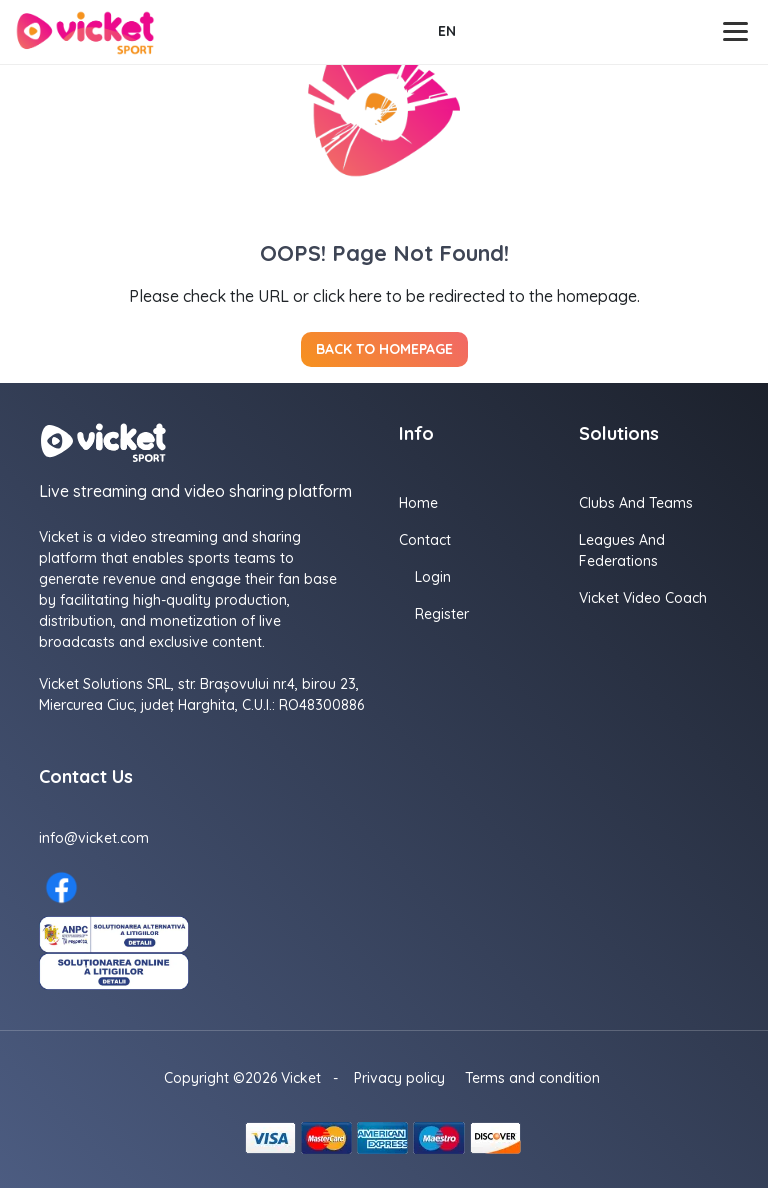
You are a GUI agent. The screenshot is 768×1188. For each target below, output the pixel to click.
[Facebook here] (61, 887)
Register (442, 614)
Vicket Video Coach (643, 598)
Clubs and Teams (636, 503)
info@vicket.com (94, 838)
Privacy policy (399, 1078)
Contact (425, 540)
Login (433, 577)
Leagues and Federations (622, 550)
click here (347, 296)
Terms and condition (532, 1078)
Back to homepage (384, 349)
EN (447, 31)
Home (418, 503)
